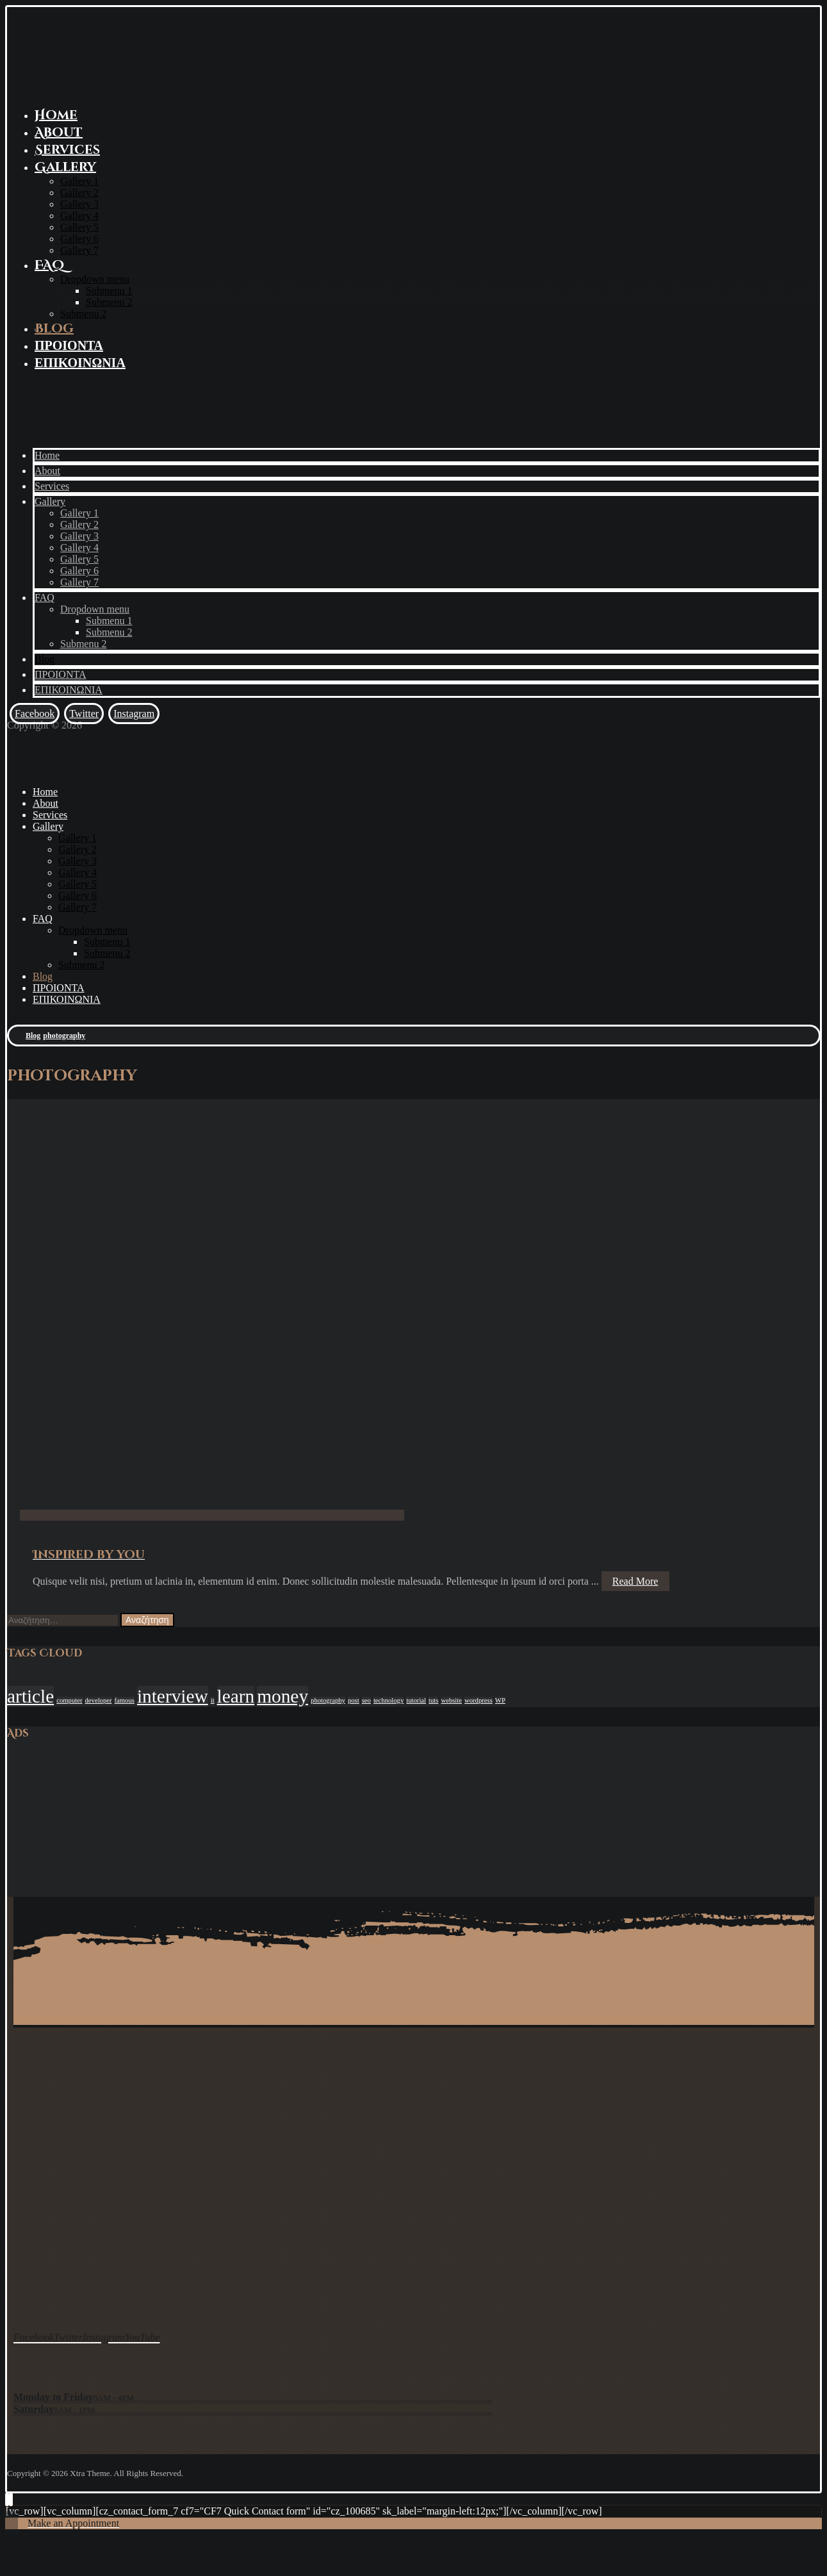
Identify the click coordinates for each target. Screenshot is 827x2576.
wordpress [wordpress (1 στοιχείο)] (478, 1700)
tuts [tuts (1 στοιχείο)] (433, 1700)
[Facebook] (35, 713)
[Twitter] (84, 713)
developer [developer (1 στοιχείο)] (98, 1700)
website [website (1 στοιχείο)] (451, 1700)
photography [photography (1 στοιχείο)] (328, 1700)
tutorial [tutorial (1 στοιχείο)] (416, 1700)
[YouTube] (142, 2335)
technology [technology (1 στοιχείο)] (388, 1700)
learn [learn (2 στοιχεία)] (236, 1696)
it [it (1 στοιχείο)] (213, 1700)
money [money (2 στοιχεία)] (282, 1696)
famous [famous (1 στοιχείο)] (125, 1700)
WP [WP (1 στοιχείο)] (500, 1700)
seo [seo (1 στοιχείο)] (366, 1700)
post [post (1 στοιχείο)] (353, 1700)
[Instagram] (134, 713)
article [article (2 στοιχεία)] (30, 1696)
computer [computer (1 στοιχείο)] (69, 1700)
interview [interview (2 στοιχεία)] (172, 1696)
